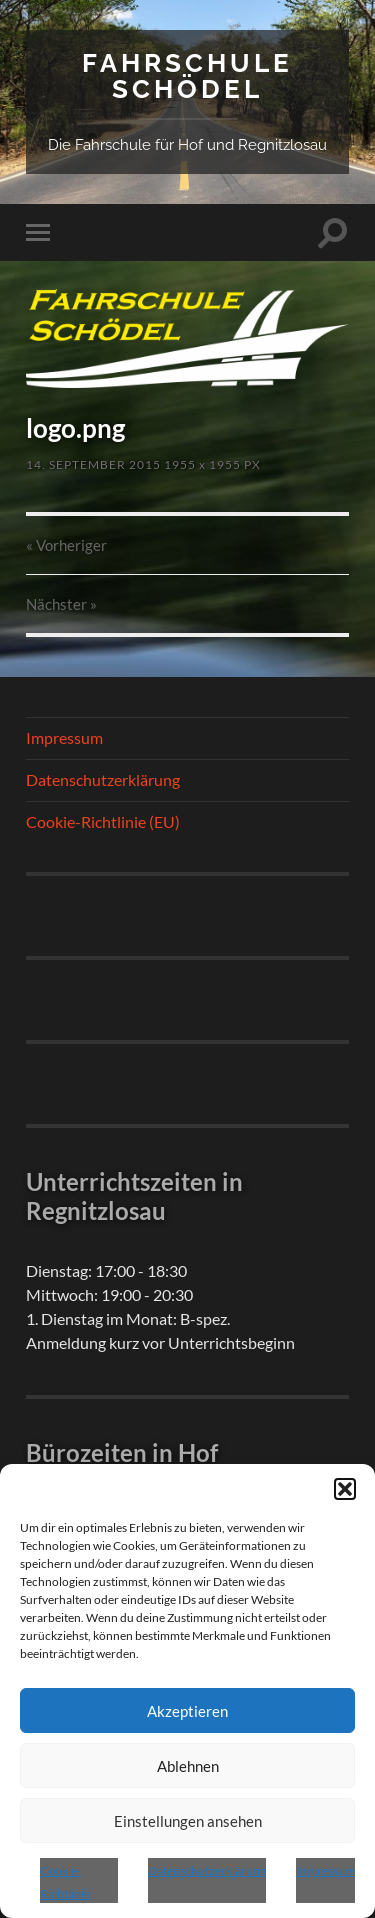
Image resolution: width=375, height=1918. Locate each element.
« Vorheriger (66, 545)
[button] (345, 1489)
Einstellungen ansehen (188, 1821)
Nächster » (61, 604)
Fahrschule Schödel (187, 75)
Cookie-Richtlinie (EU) (103, 821)
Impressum (325, 1870)
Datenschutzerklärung (207, 1870)
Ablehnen (188, 1766)
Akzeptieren (187, 1711)
